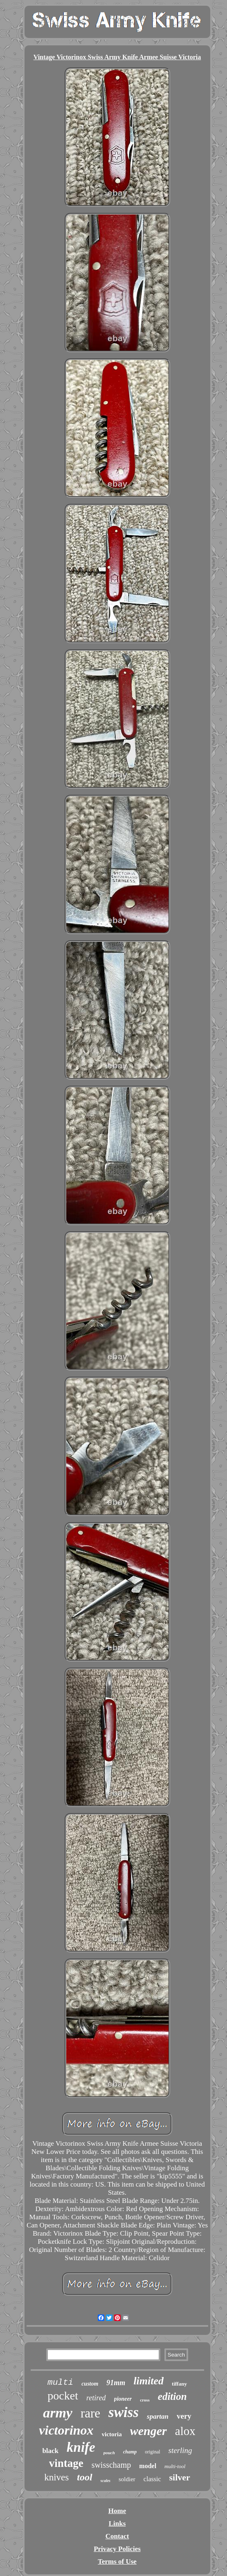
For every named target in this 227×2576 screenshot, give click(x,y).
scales (105, 2480)
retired (96, 2398)
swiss (123, 2412)
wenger (148, 2430)
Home (117, 2511)
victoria (112, 2434)
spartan (158, 2416)
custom (89, 2384)
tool (84, 2477)
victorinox (66, 2430)
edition (172, 2396)
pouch (109, 2452)
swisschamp (111, 2464)
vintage (66, 2463)
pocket (62, 2395)
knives (56, 2477)
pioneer (123, 2399)
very (184, 2416)
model (147, 2465)
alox (185, 2430)
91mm (115, 2383)
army (57, 2412)
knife (81, 2447)
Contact (117, 2536)
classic (152, 2478)
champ (130, 2452)
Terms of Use (117, 2561)
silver (179, 2477)
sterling (180, 2450)
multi (60, 2382)
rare (90, 2413)
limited (148, 2381)
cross (145, 2399)
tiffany (179, 2384)
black (50, 2451)
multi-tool (174, 2466)
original (152, 2452)
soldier (127, 2479)
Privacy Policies (117, 2549)
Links (117, 2523)
